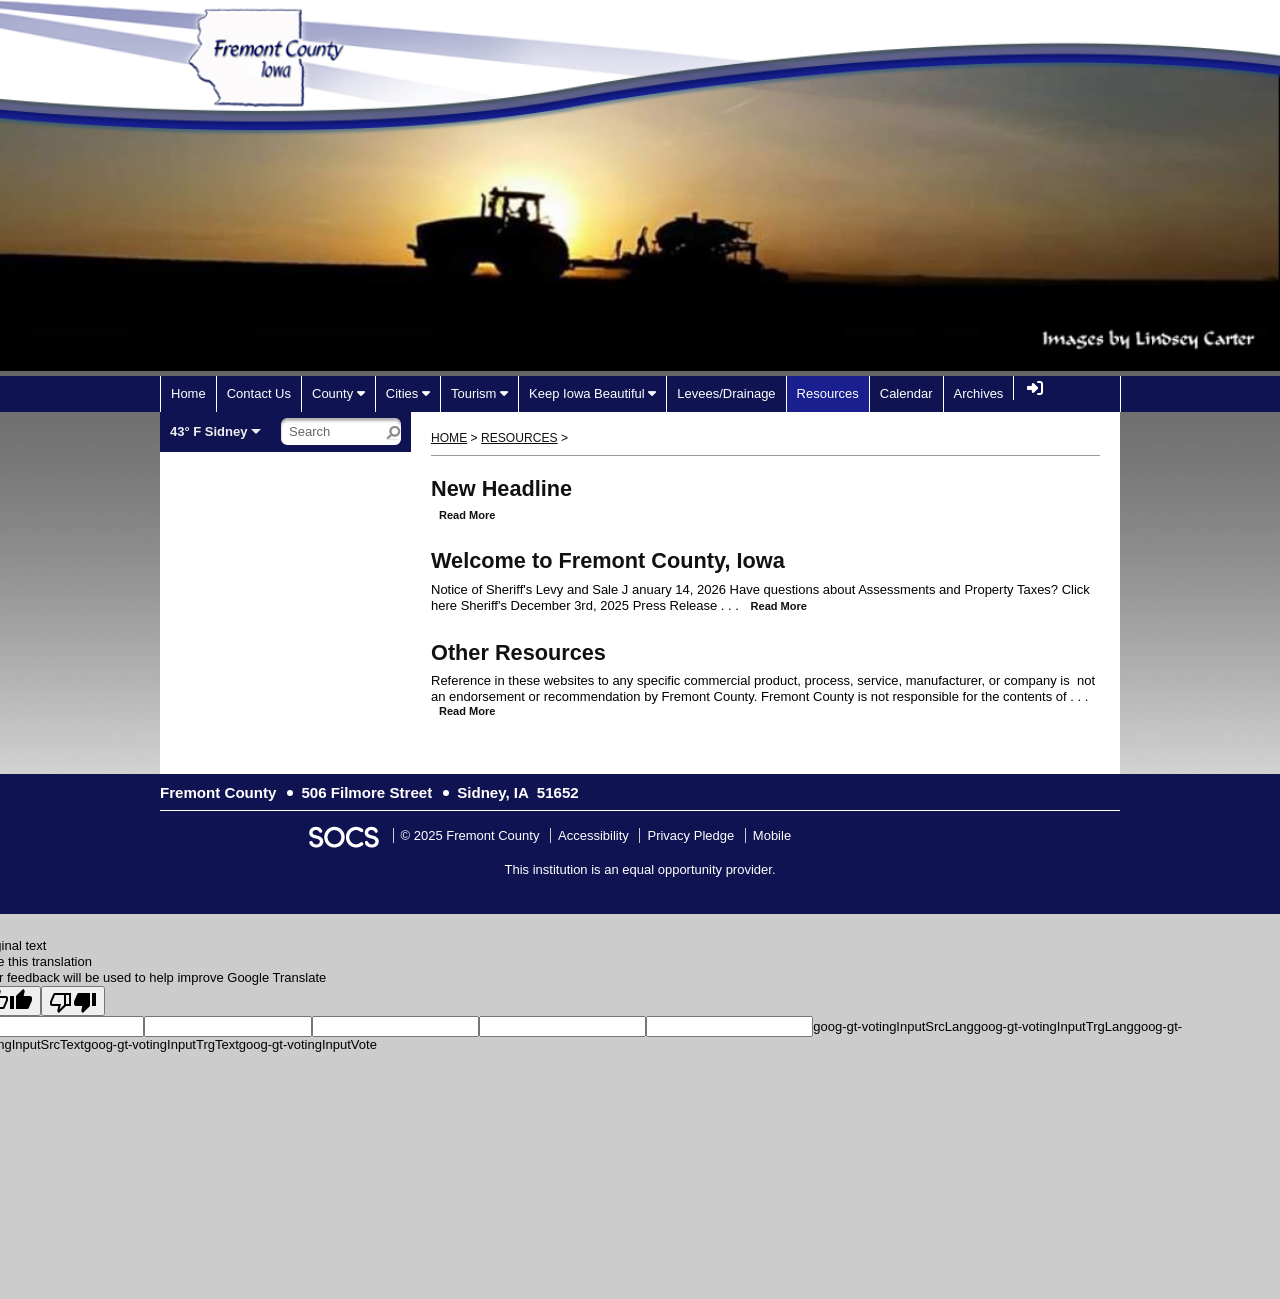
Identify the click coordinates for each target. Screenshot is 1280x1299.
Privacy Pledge (690, 835)
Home (449, 438)
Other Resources (518, 652)
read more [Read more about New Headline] (467, 515)
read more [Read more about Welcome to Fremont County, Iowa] (779, 606)
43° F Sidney (208, 431)
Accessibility (593, 835)
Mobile (772, 835)
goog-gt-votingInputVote (308, 1044)
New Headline (501, 488)
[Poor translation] (73, 1001)
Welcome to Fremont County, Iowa (608, 560)
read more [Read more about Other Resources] (467, 711)
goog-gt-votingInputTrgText (161, 1044)
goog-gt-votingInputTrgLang (1054, 1026)
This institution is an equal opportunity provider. (640, 869)
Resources (519, 438)
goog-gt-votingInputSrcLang (893, 1026)
